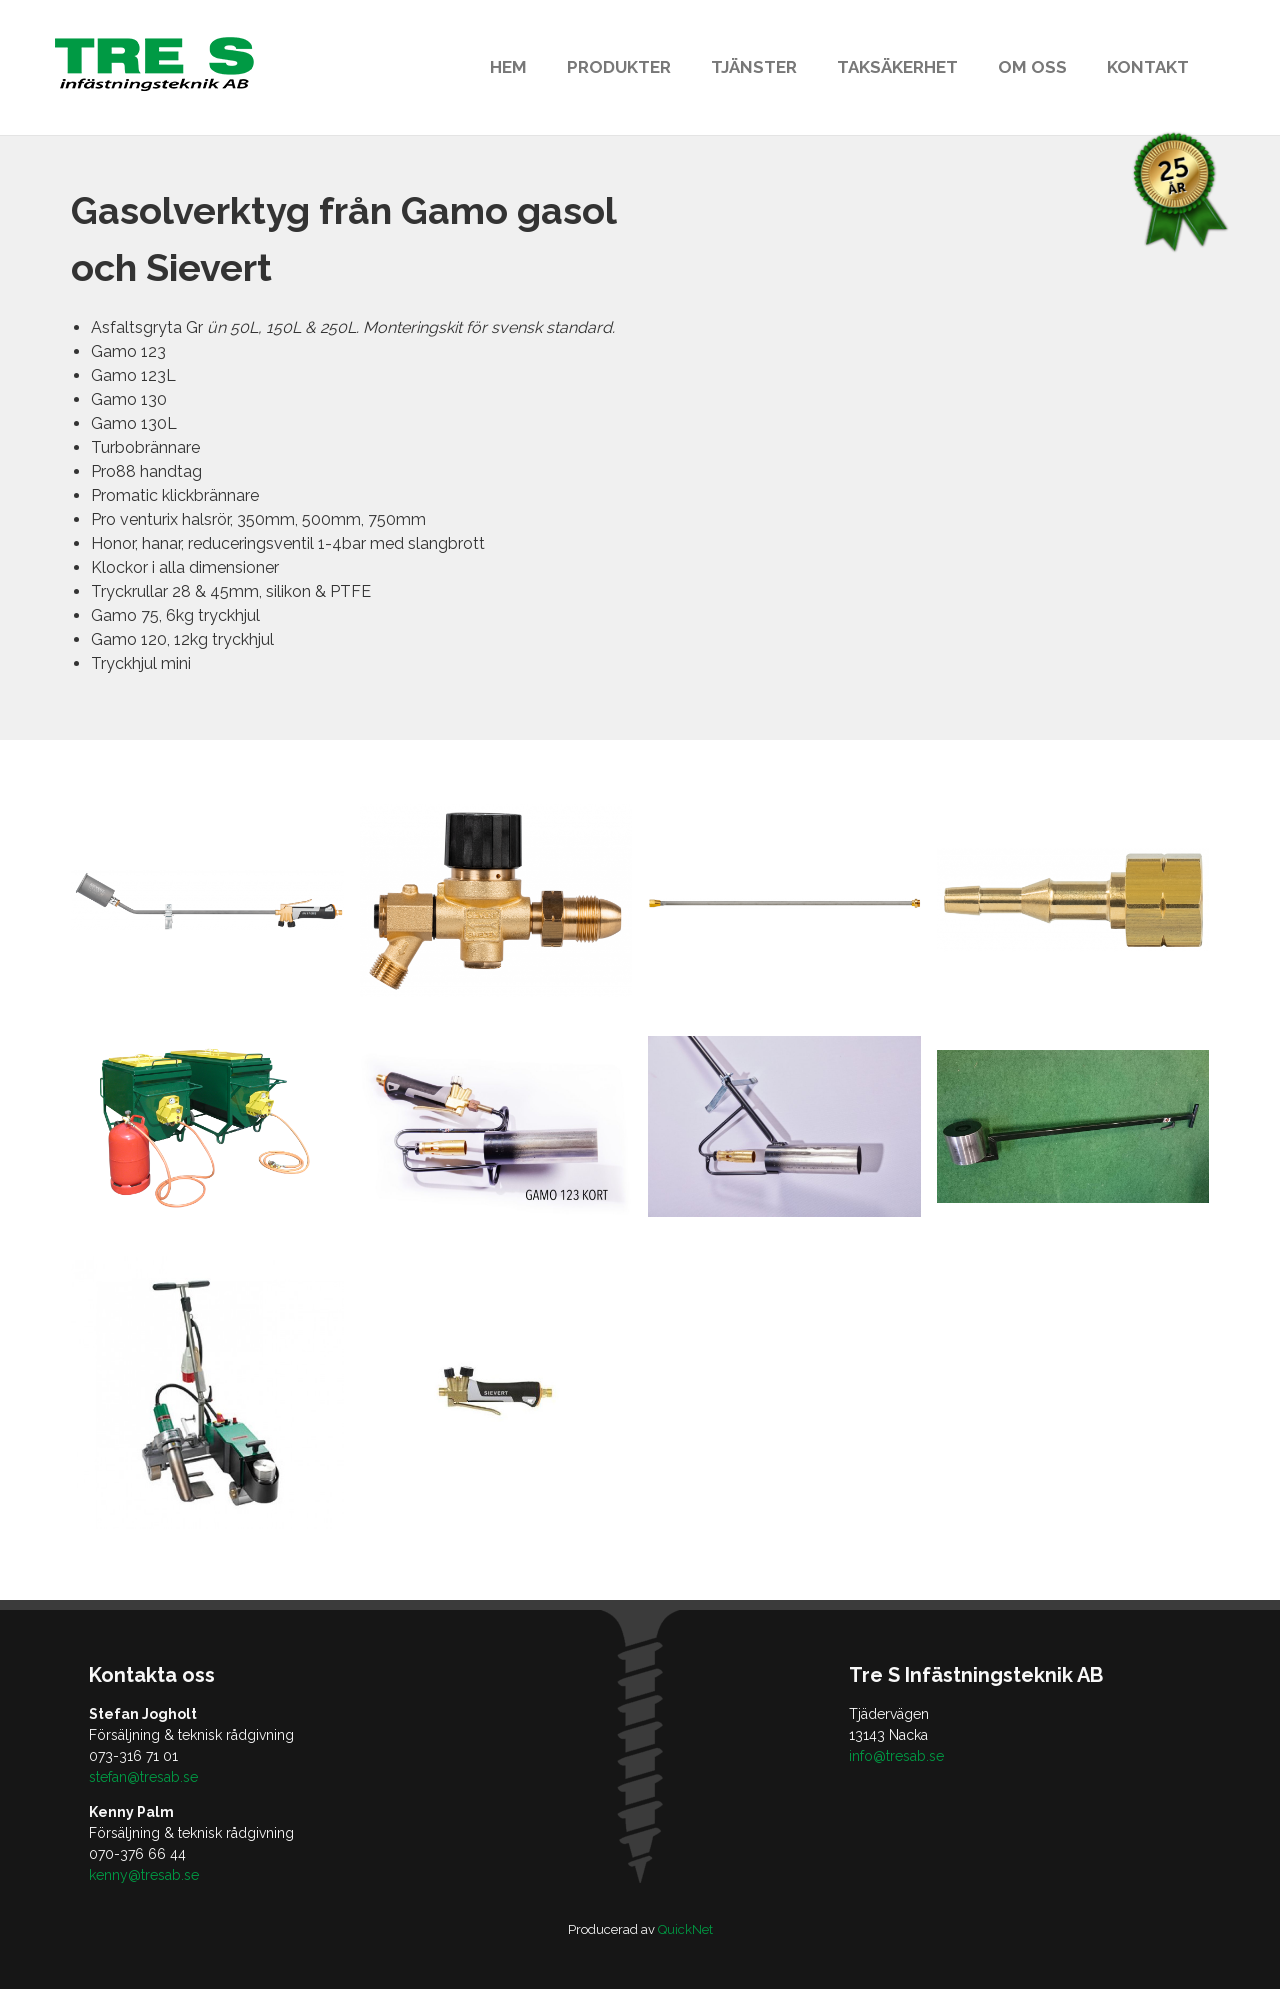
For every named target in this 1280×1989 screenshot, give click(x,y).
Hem (508, 67)
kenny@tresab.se (144, 1875)
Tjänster (754, 67)
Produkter (619, 67)
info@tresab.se (896, 1756)
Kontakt (1148, 67)
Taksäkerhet (897, 67)
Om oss (1032, 67)
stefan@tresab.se (143, 1777)
